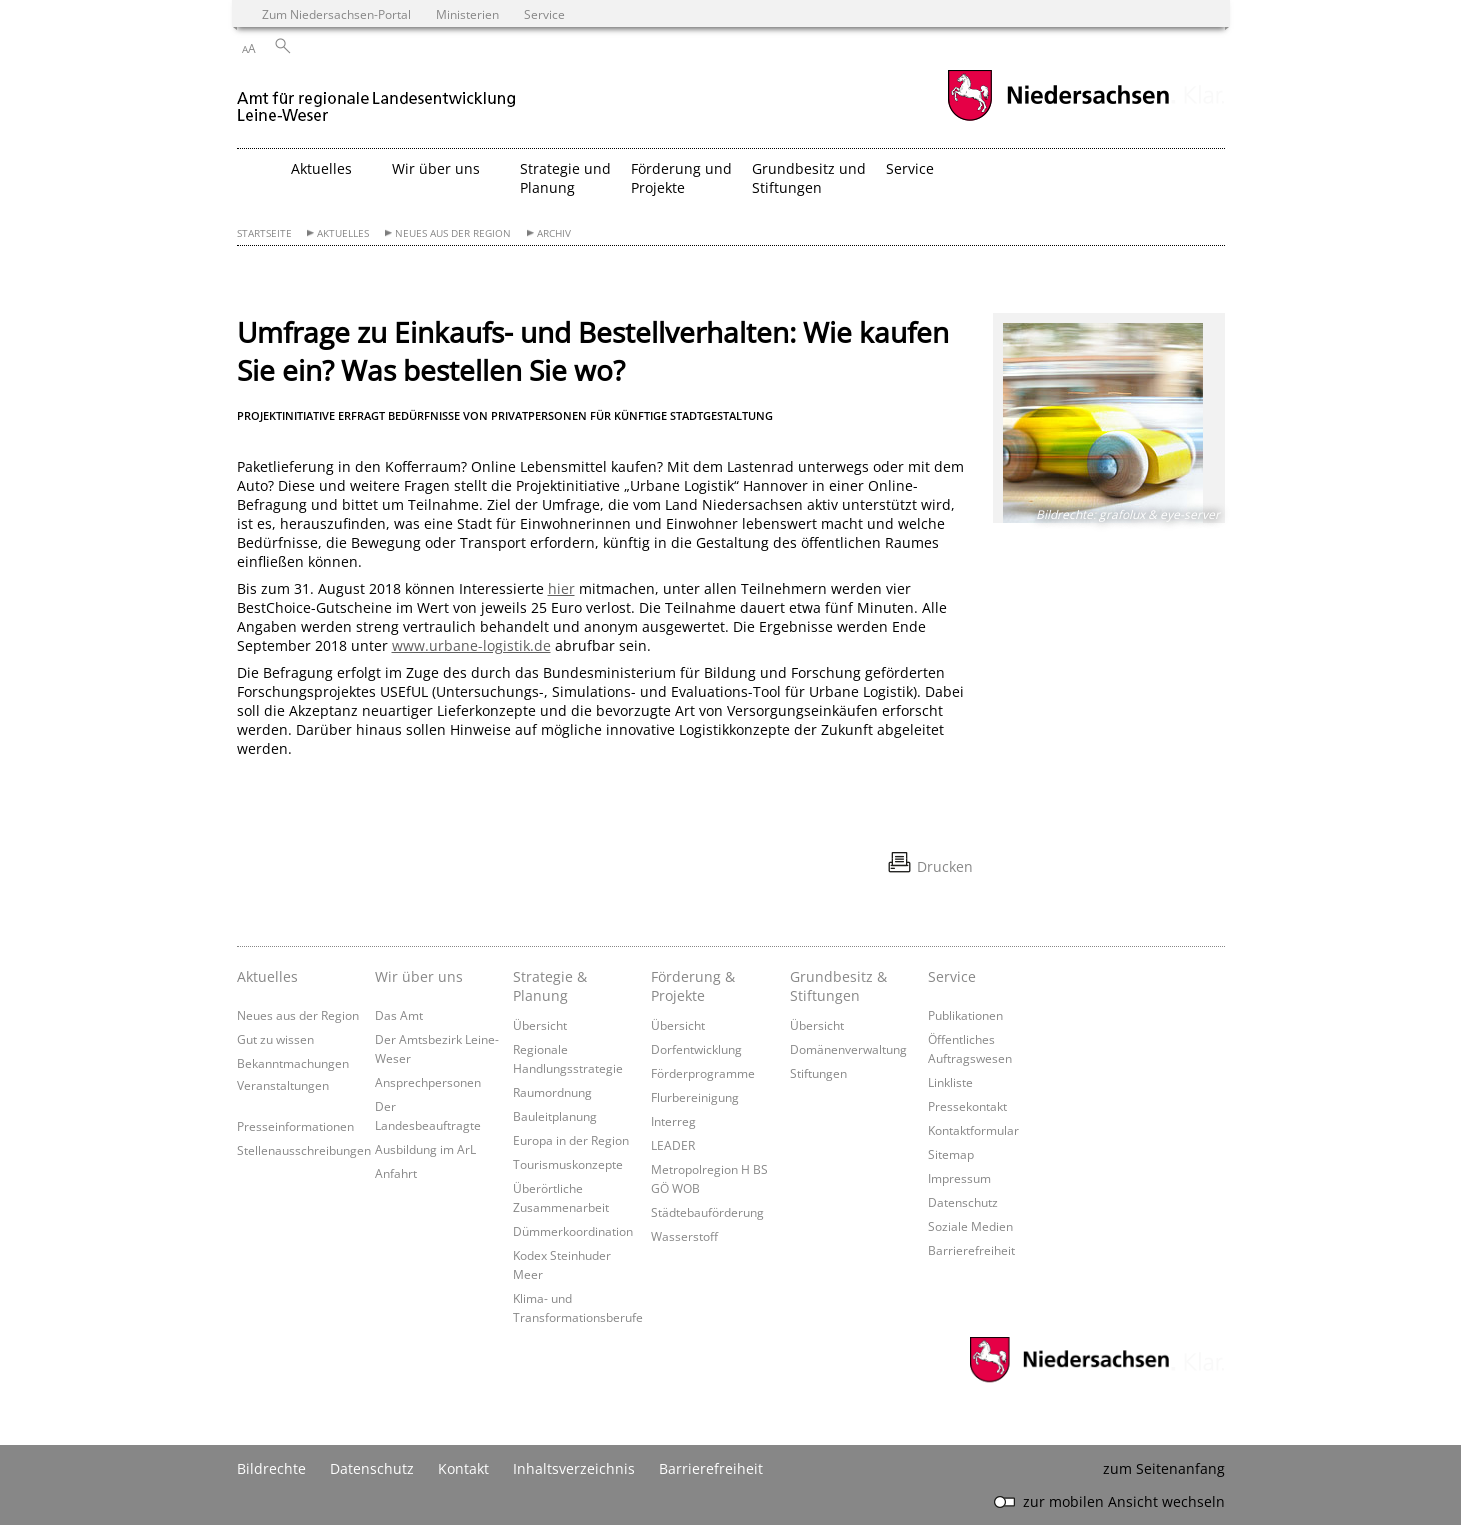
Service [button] (910, 168)
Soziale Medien (970, 1226)
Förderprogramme (703, 1073)
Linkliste (950, 1082)
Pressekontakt (967, 1106)
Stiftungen (818, 1073)
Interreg (673, 1121)
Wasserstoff (684, 1236)
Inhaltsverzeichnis (574, 1468)
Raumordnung (552, 1092)
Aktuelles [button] (321, 168)
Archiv (554, 233)
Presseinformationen (295, 1126)
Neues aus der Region (453, 233)
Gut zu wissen (275, 1039)
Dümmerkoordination (573, 1231)
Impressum (959, 1178)
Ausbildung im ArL (425, 1149)
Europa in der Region (571, 1140)
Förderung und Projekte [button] (681, 178)
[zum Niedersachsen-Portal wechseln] (1058, 118)
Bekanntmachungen (293, 1063)
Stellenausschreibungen (304, 1150)
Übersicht (540, 1025)
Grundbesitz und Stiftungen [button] (809, 178)
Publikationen (965, 1015)
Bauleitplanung (555, 1116)
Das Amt (399, 1015)
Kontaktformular (973, 1130)
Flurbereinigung (695, 1097)
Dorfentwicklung (696, 1049)
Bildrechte (271, 1468)
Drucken (945, 866)
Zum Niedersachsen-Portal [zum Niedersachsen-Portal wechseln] (336, 14)
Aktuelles (343, 233)
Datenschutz (963, 1202)
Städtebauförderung (707, 1212)
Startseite (264, 233)
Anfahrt (396, 1173)
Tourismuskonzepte (568, 1164)
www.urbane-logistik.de (471, 645)
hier (561, 588)
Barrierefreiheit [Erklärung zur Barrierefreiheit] (711, 1468)
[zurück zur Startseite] (376, 98)
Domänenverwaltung (848, 1049)
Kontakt (463, 1468)
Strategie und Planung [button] (565, 178)
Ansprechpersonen (428, 1082)
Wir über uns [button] (436, 168)
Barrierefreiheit (971, 1250)
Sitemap (951, 1154)
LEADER (673, 1145)
